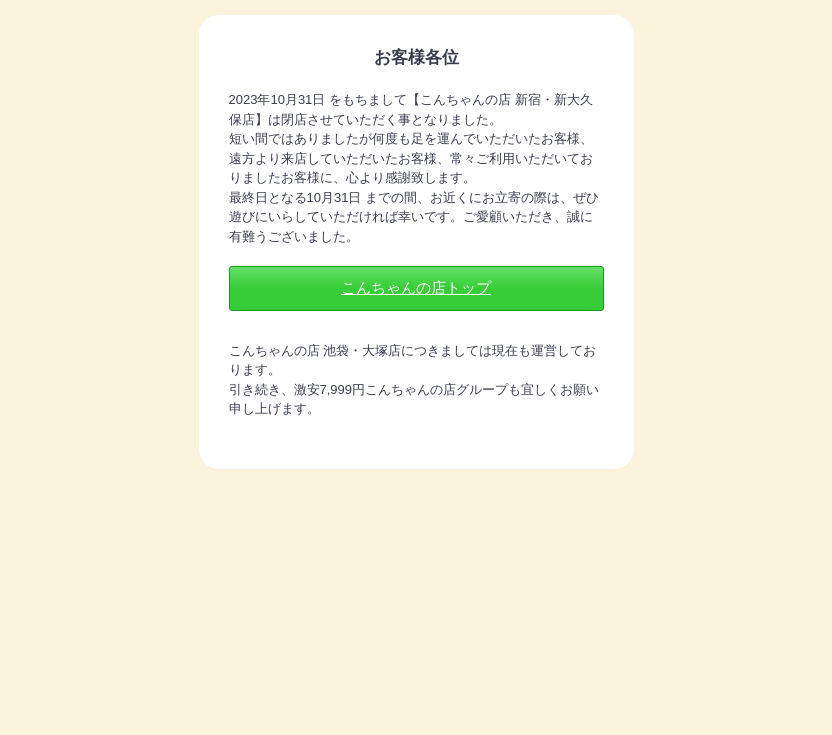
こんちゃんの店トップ (416, 287)
